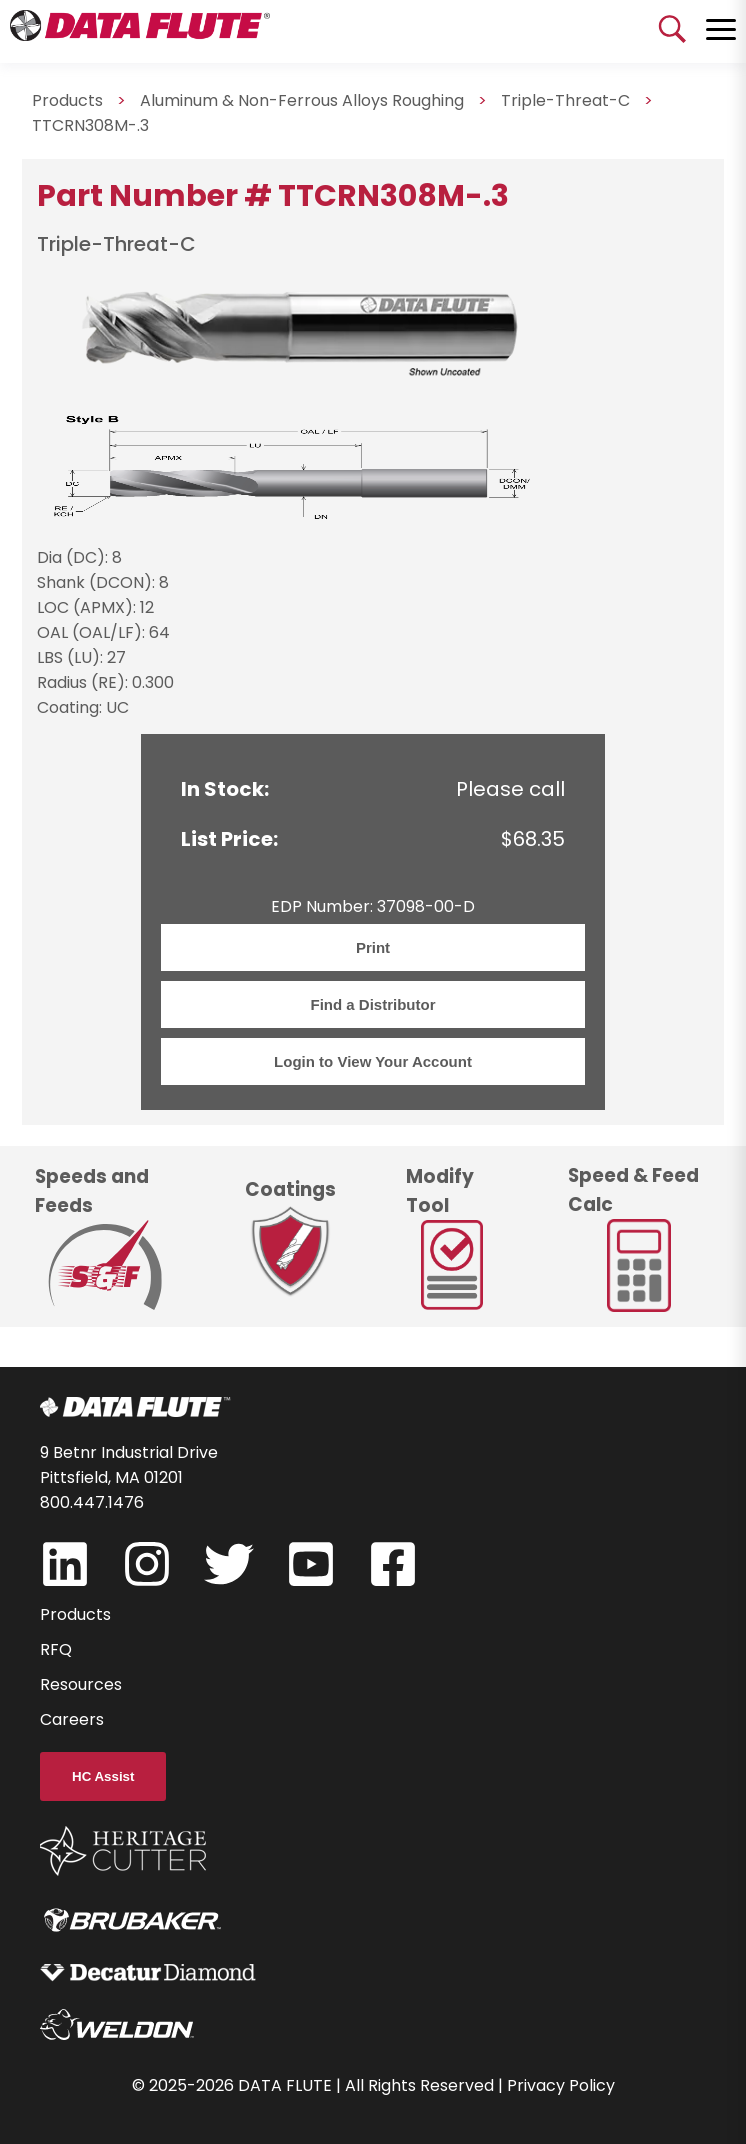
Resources (81, 1684)
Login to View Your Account (373, 1061)
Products (75, 1614)
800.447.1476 (92, 1502)
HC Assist (103, 1776)
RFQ (56, 1649)
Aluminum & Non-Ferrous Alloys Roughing (302, 100)
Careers (72, 1719)
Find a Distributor (373, 1004)
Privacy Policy (561, 2085)
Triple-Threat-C (565, 100)
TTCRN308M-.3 (90, 125)
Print (373, 947)
